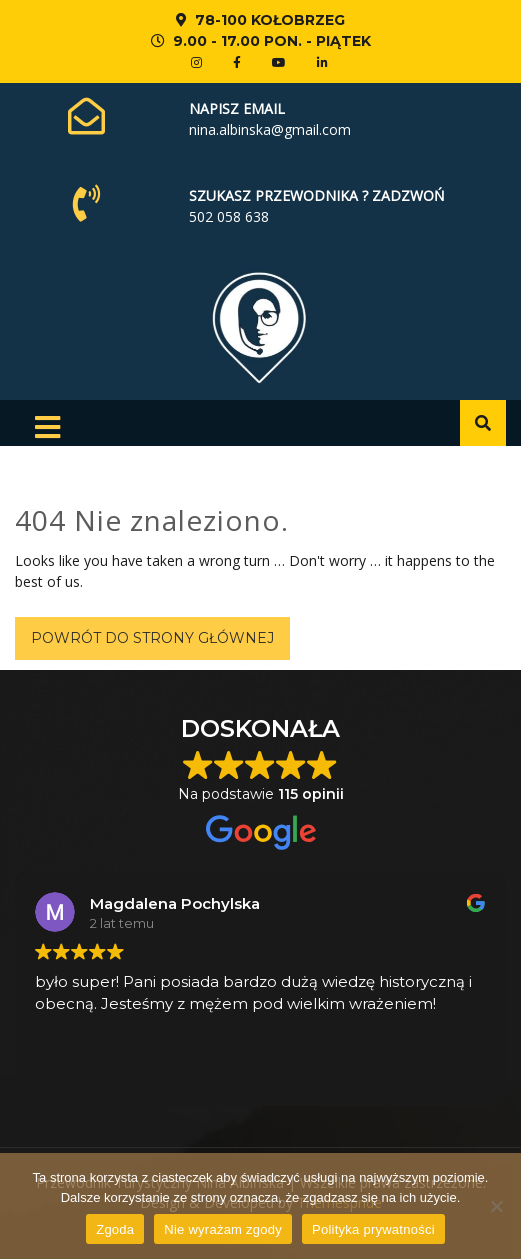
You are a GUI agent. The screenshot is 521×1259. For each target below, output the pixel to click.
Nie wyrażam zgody (223, 1229)
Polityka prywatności (373, 1229)
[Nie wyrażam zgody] (496, 1206)
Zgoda (115, 1229)
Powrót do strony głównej (152, 638)
